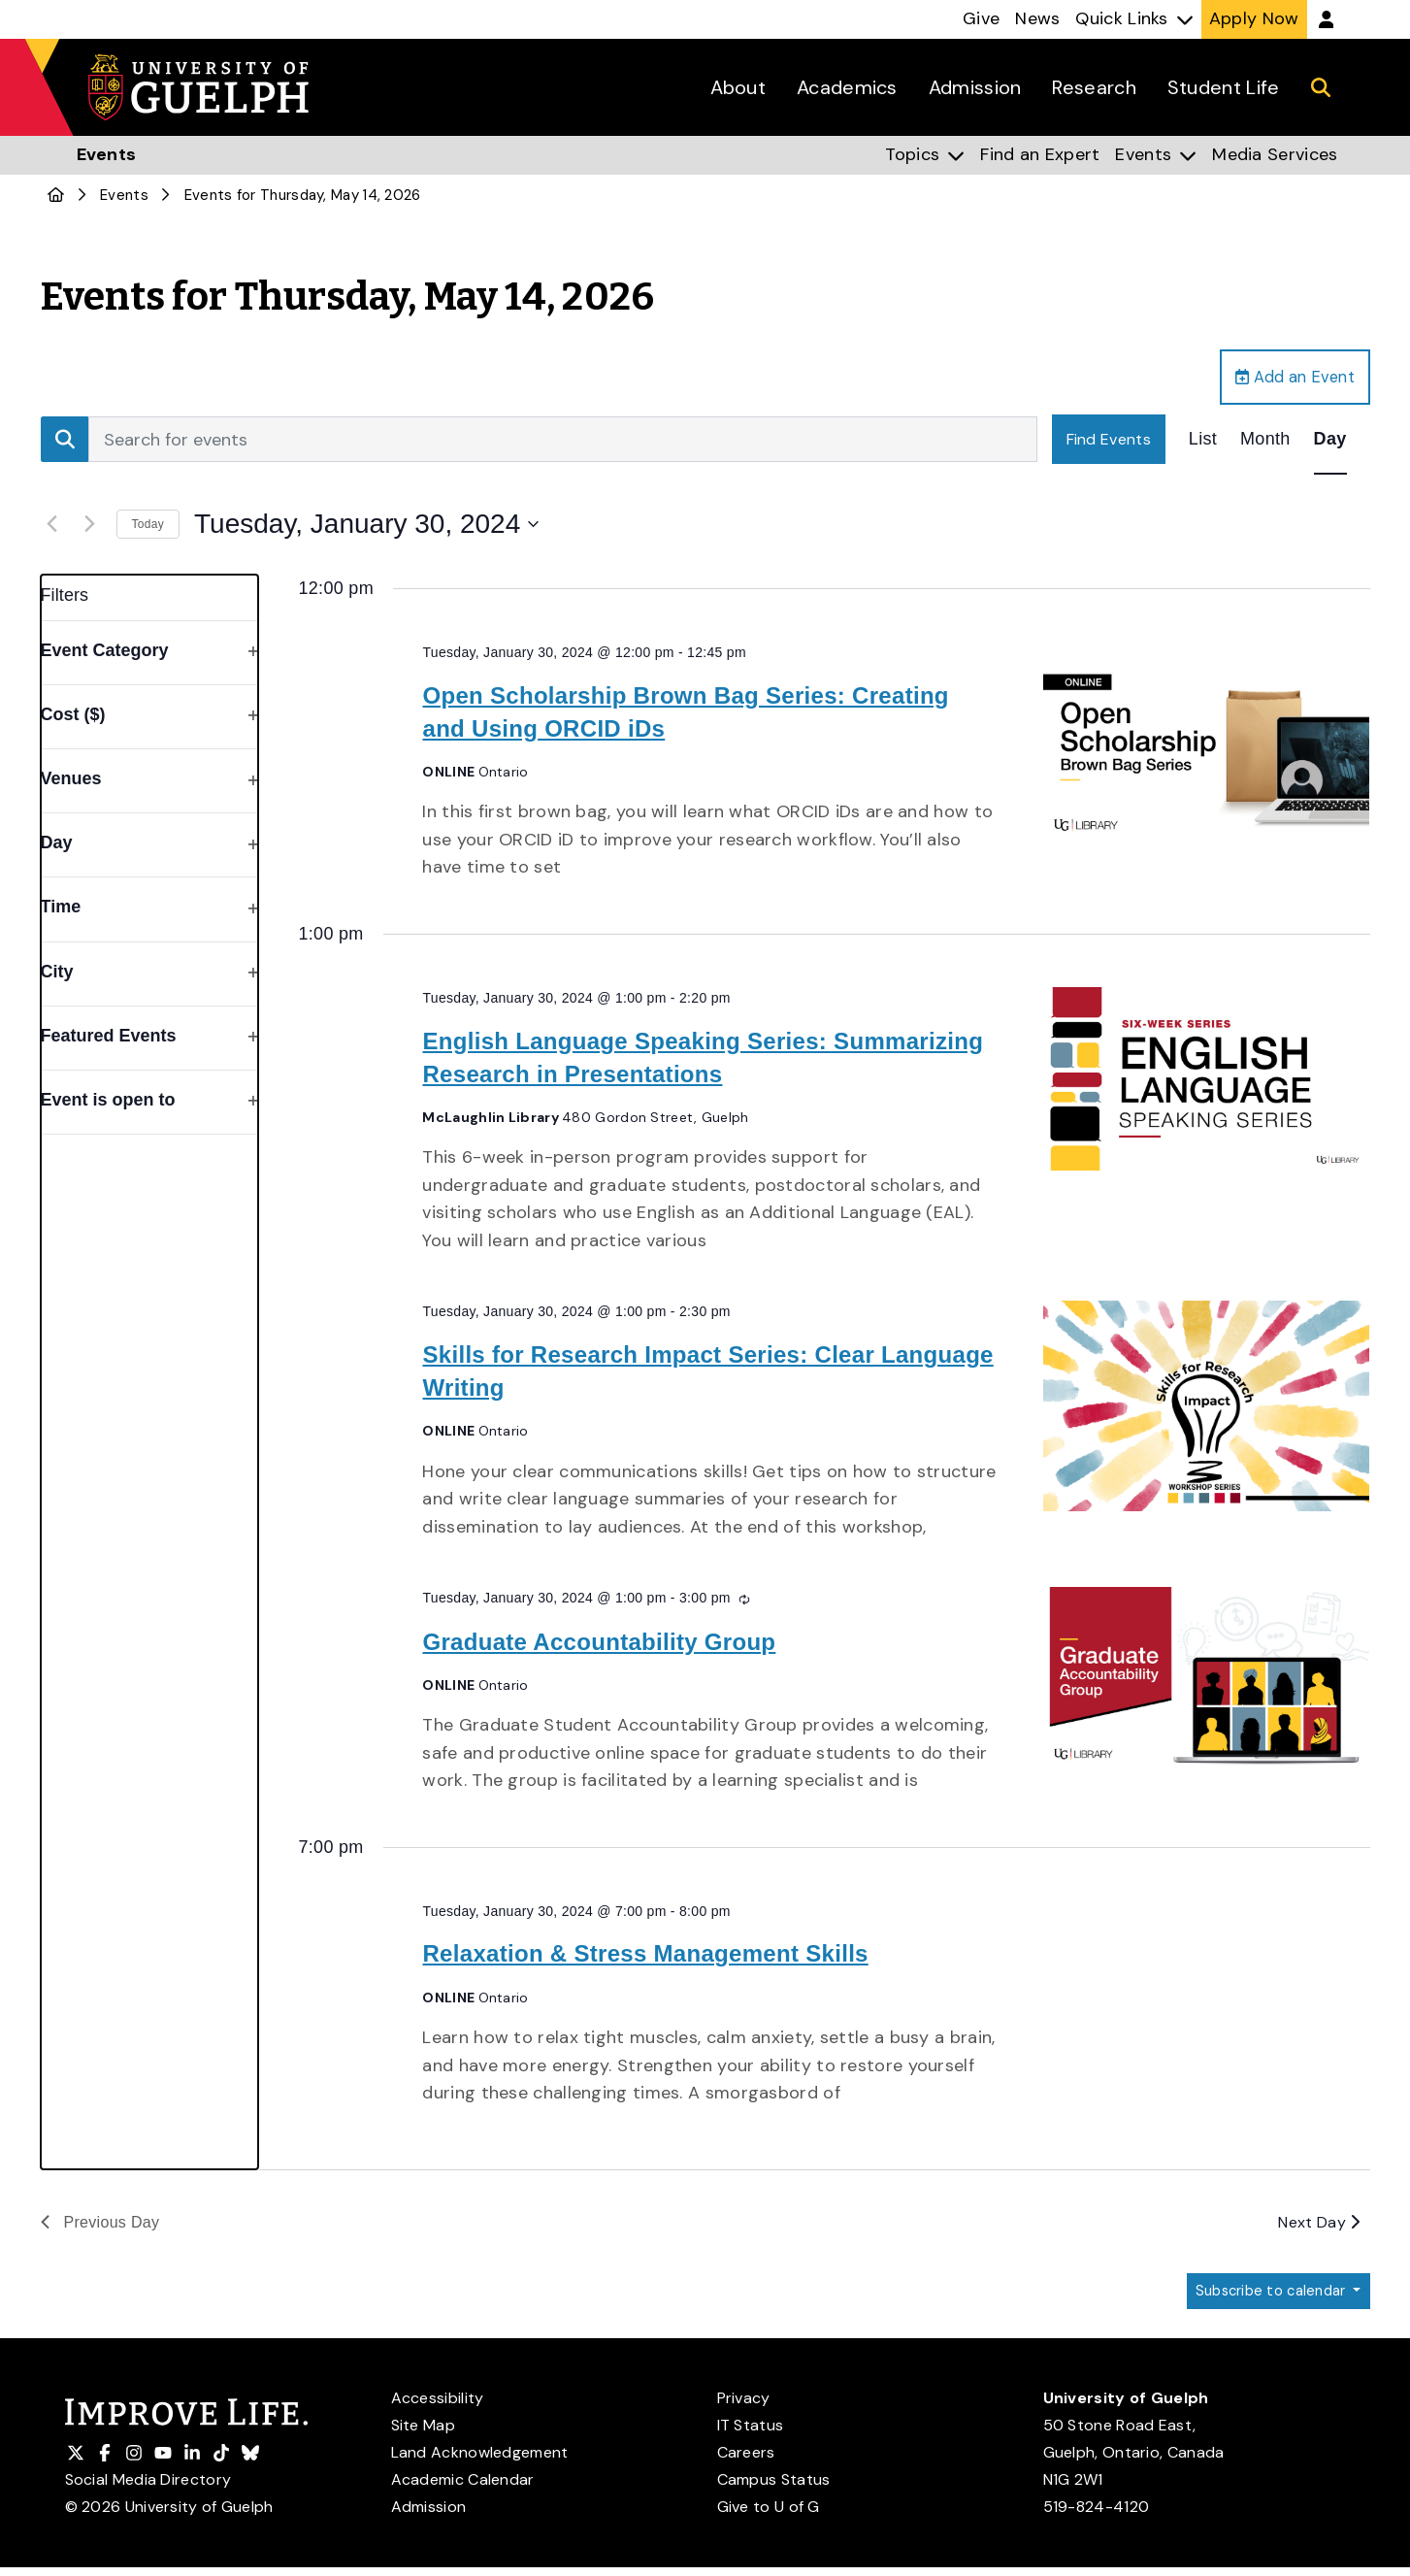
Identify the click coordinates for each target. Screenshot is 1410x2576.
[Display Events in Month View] (1265, 444)
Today (148, 529)
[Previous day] (52, 529)
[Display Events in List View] (1203, 444)
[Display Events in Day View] (1330, 444)
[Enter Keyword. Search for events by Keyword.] (562, 444)
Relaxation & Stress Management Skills (645, 1959)
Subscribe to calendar (1265, 2298)
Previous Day (100, 2227)
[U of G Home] (56, 195)
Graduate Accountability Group (598, 1647)
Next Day (1319, 2227)
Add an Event (1287, 379)
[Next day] (90, 529)
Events (124, 195)
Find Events (1108, 444)
